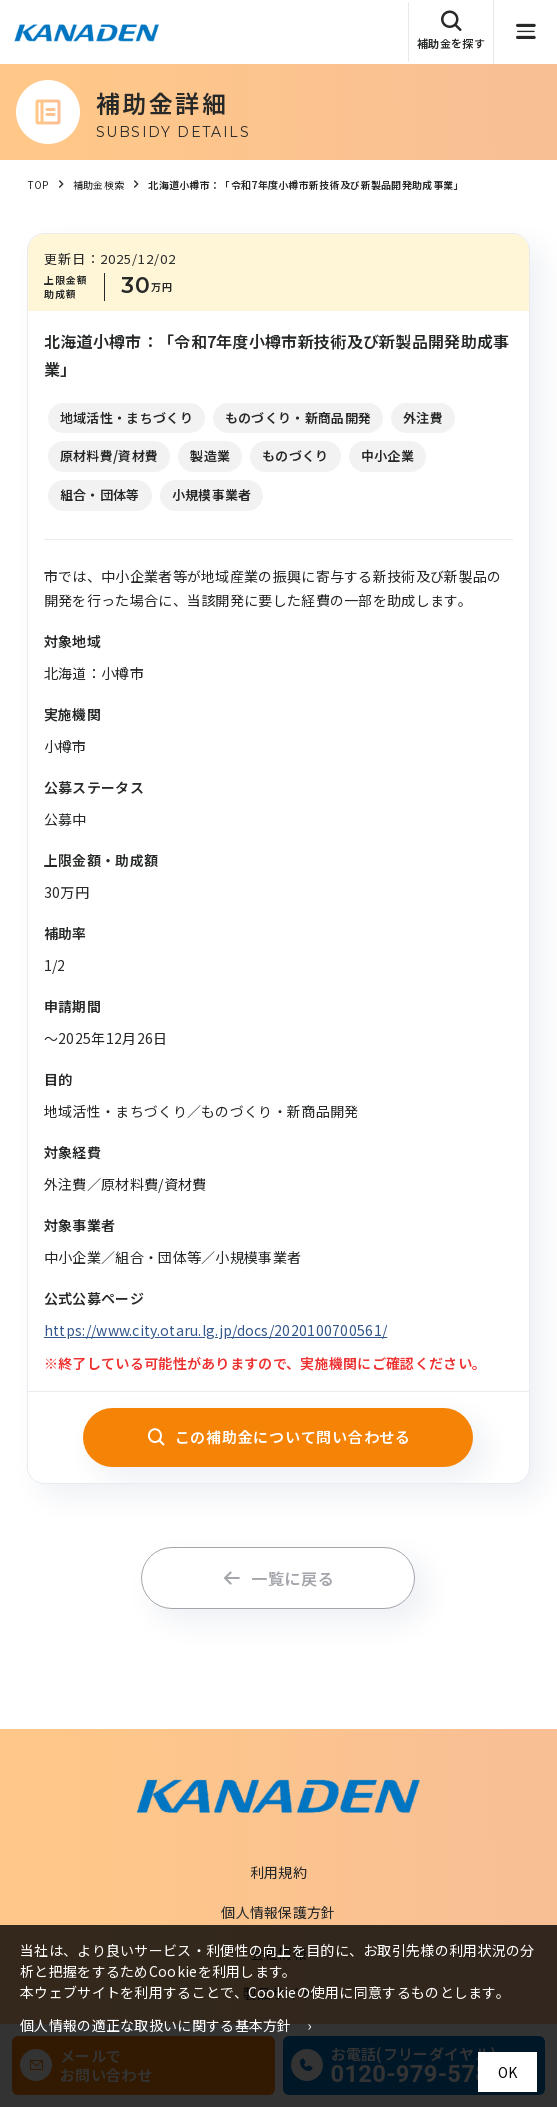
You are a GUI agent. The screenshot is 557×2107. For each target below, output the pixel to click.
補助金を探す (451, 30)
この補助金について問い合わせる (278, 1436)
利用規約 (278, 1872)
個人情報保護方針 (278, 1912)
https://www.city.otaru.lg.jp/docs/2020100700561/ (215, 1330)
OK (507, 2072)
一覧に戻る (278, 1578)
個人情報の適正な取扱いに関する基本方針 (156, 2025)
